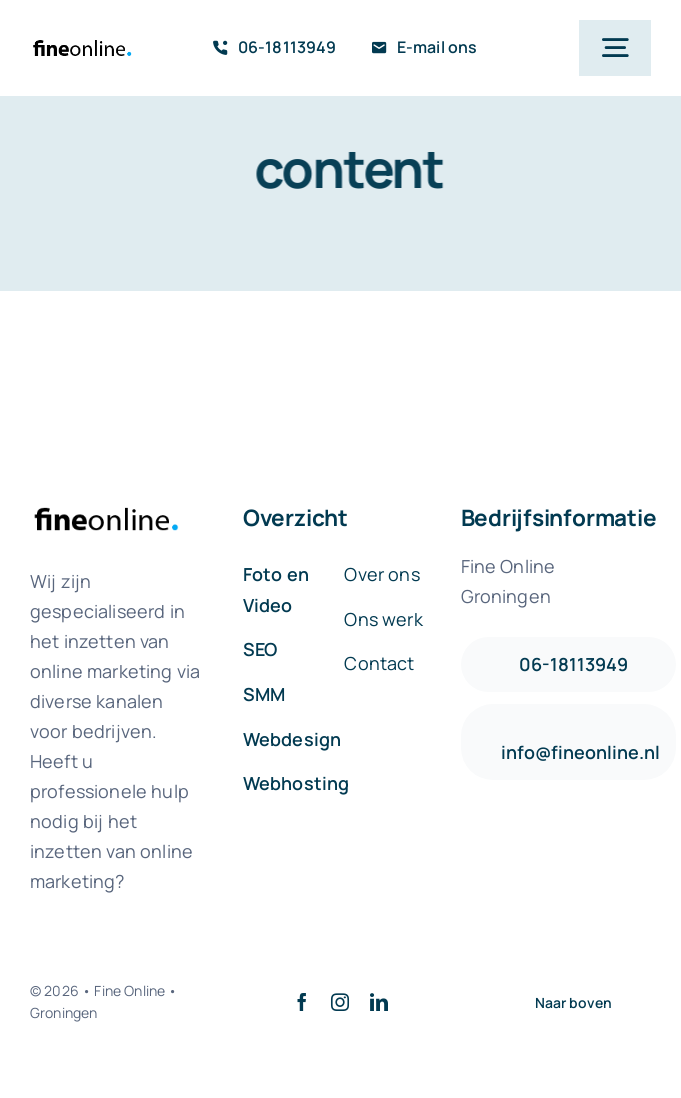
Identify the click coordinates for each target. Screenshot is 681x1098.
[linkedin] (379, 1002)
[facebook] (302, 1002)
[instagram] (340, 1002)
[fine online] (82, 38)
